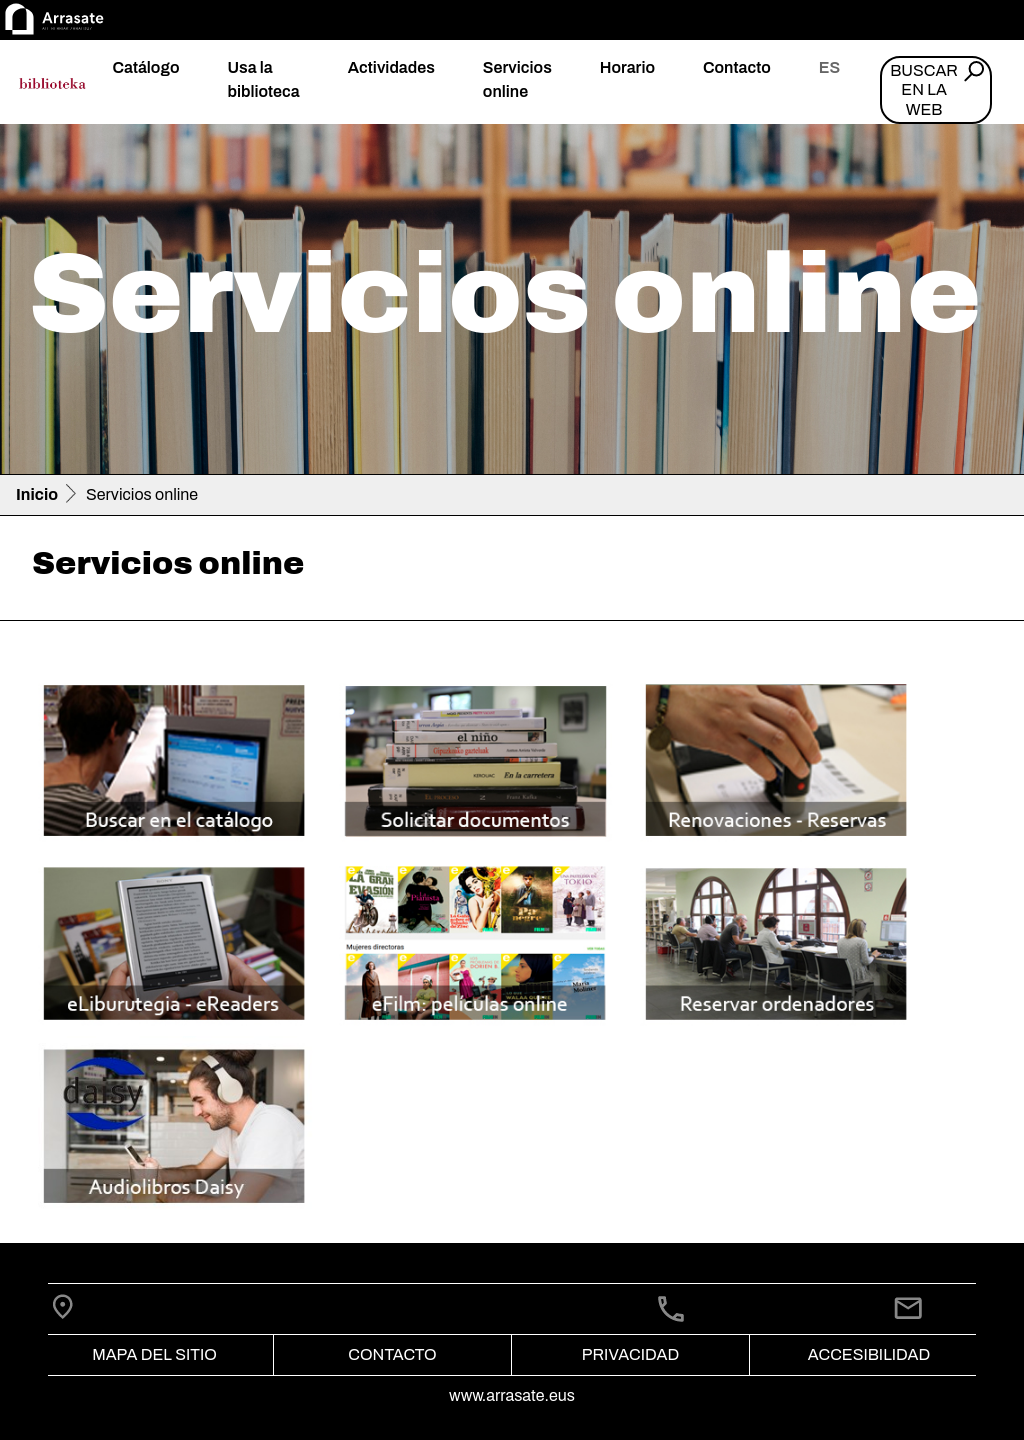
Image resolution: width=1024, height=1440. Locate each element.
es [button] (829, 67)
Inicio (37, 494)
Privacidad (630, 1354)
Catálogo (145, 67)
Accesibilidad (869, 1354)
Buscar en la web (924, 89)
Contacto (737, 67)
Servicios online (517, 79)
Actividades (391, 67)
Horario (627, 67)
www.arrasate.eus (512, 1395)
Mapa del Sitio (154, 1354)
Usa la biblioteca (263, 79)
